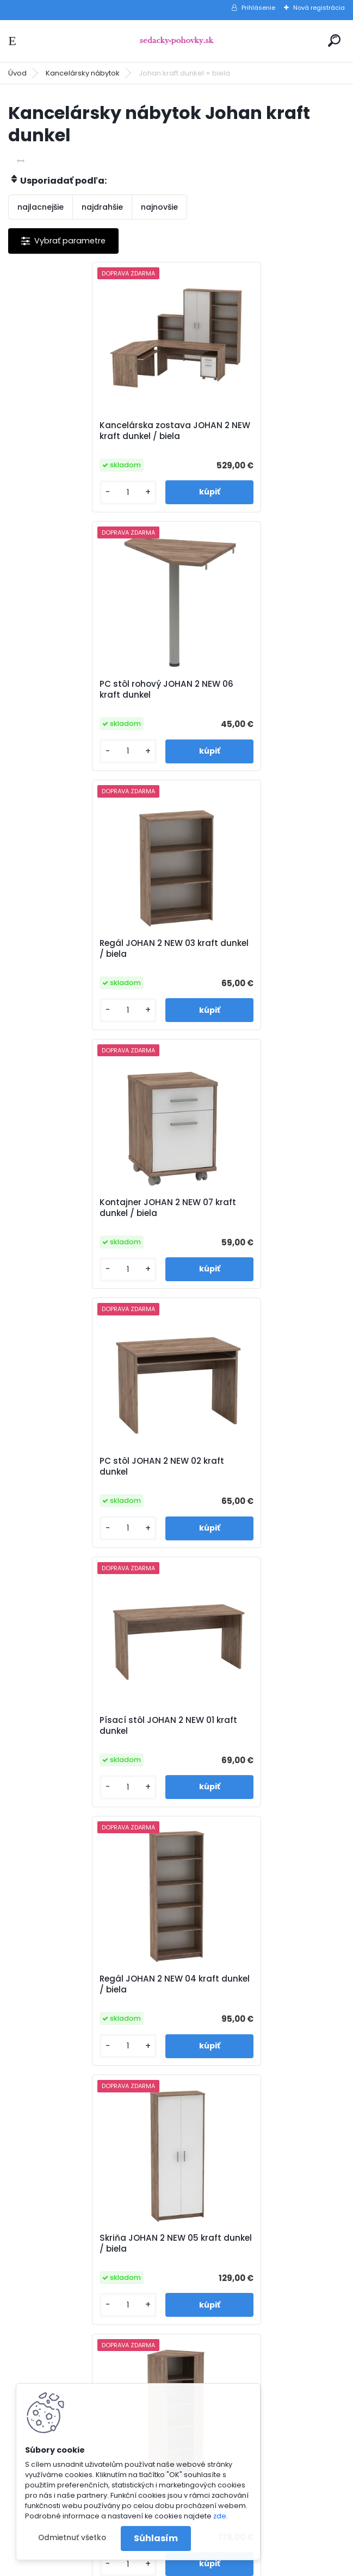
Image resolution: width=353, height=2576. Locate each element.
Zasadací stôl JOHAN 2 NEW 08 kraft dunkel (86, 1726)
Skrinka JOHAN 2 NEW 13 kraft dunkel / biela (249, 1726)
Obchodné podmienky (234, 2187)
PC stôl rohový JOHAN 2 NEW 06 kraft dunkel (255, 431)
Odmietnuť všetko (72, 2538)
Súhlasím (156, 2538)
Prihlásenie (258, 7)
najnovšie (159, 207)
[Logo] (177, 41)
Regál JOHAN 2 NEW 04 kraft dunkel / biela (80, 1208)
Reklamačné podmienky (237, 2200)
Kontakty (207, 2214)
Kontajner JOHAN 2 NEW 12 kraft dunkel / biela (171, 1984)
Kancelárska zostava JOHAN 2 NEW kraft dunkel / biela (85, 431)
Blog (198, 2228)
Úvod (17, 73)
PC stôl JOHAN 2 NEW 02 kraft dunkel (82, 949)
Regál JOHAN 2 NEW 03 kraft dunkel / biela (79, 689)
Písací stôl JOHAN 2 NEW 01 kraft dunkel (257, 949)
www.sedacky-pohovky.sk (64, 2172)
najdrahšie (102, 207)
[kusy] (46, 492)
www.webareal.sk (220, 2565)
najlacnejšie (40, 207)
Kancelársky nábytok (83, 73)
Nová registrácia (319, 7)
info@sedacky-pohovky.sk (65, 2187)
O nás (201, 2172)
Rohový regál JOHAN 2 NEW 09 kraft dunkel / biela (84, 1466)
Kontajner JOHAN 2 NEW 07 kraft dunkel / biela (256, 689)
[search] (334, 40)
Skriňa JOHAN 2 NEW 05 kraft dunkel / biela (249, 1208)
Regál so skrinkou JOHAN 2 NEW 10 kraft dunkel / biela (260, 1466)
